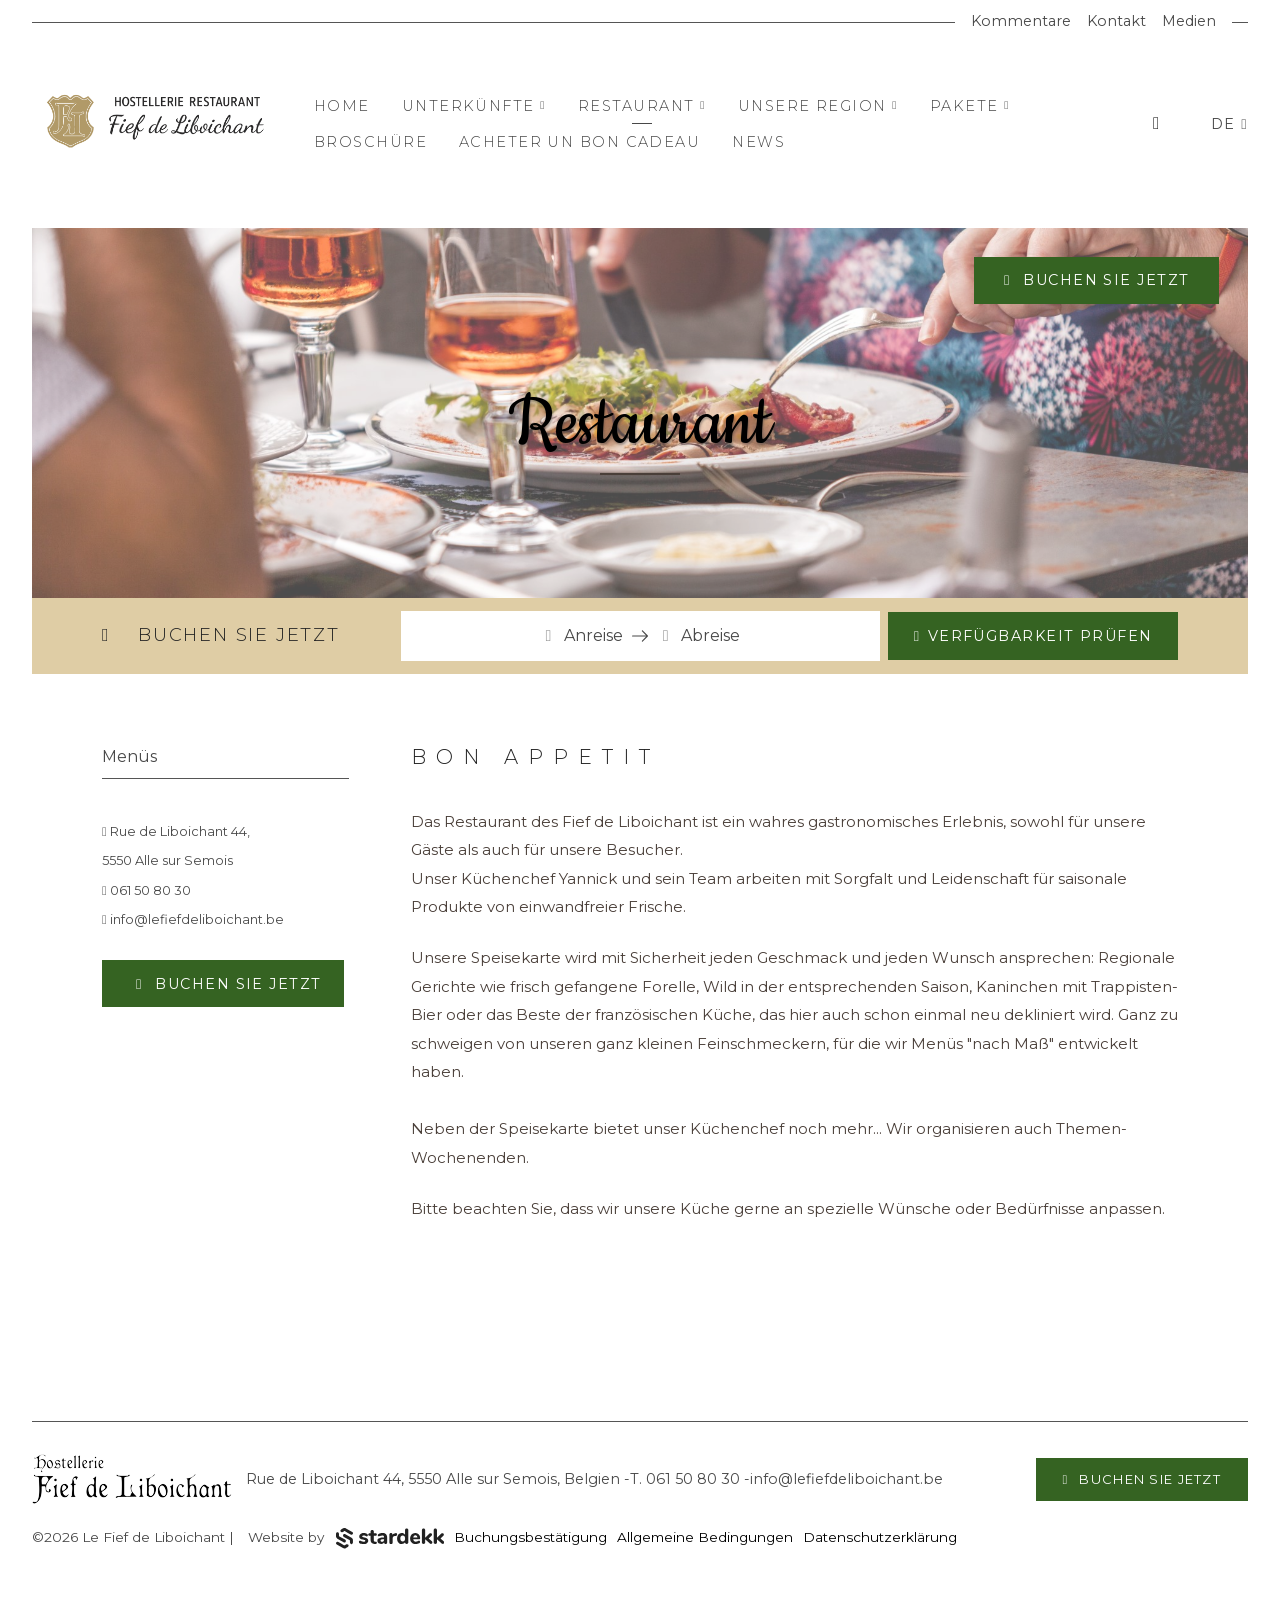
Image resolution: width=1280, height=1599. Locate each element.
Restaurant (642, 106)
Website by (346, 1538)
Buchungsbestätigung (530, 1537)
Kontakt (1116, 21)
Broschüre (370, 142)
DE (1226, 124)
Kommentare (1021, 21)
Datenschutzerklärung (880, 1537)
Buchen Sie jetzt (1103, 280)
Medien (1189, 21)
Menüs (129, 756)
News (758, 142)
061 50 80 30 (146, 890)
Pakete (970, 106)
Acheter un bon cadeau (579, 142)
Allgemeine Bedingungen (705, 1537)
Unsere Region (818, 106)
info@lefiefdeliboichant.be (193, 919)
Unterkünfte (474, 106)
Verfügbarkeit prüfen (1040, 636)
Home (342, 106)
